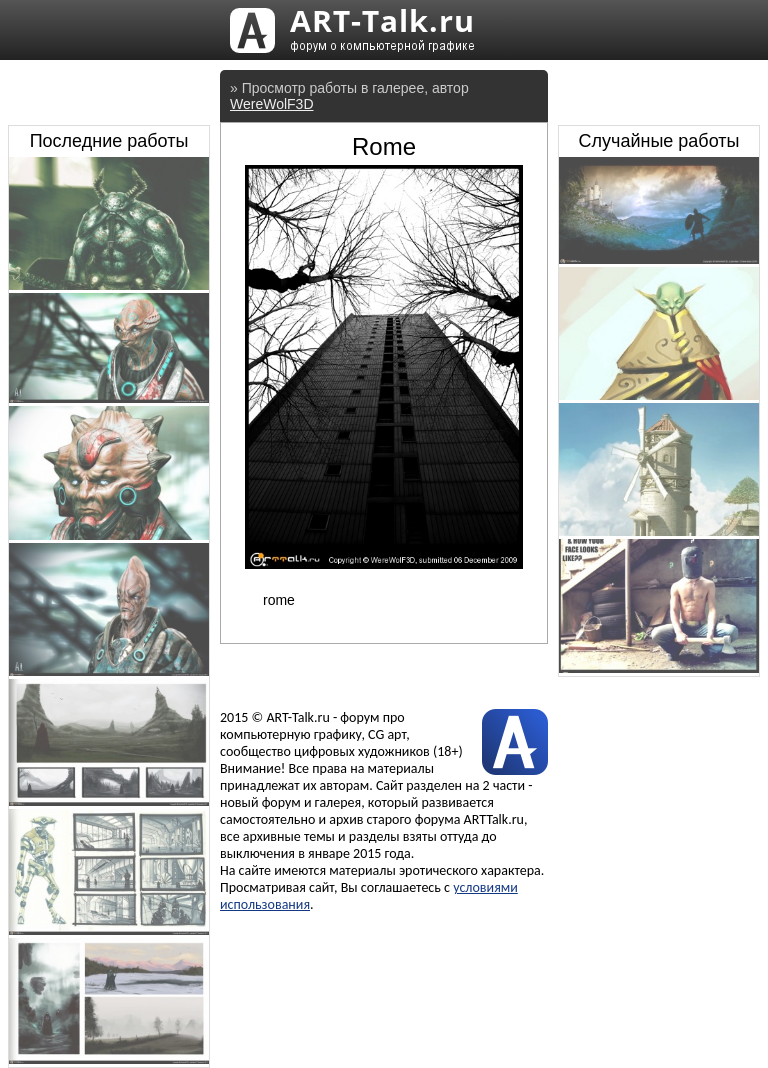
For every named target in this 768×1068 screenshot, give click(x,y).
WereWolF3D (272, 104)
